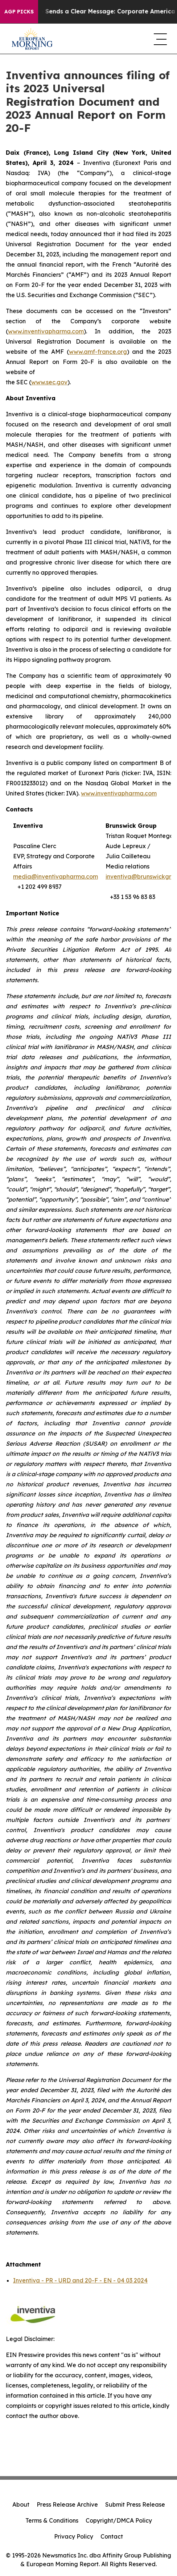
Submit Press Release (135, 2504)
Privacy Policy (73, 2536)
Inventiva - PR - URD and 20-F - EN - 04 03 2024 (80, 2280)
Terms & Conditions (51, 2520)
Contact (111, 2536)
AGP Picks (19, 11)
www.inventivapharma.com (119, 793)
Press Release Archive (67, 2504)
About (20, 2504)
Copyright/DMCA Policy (119, 2520)
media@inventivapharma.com (55, 876)
